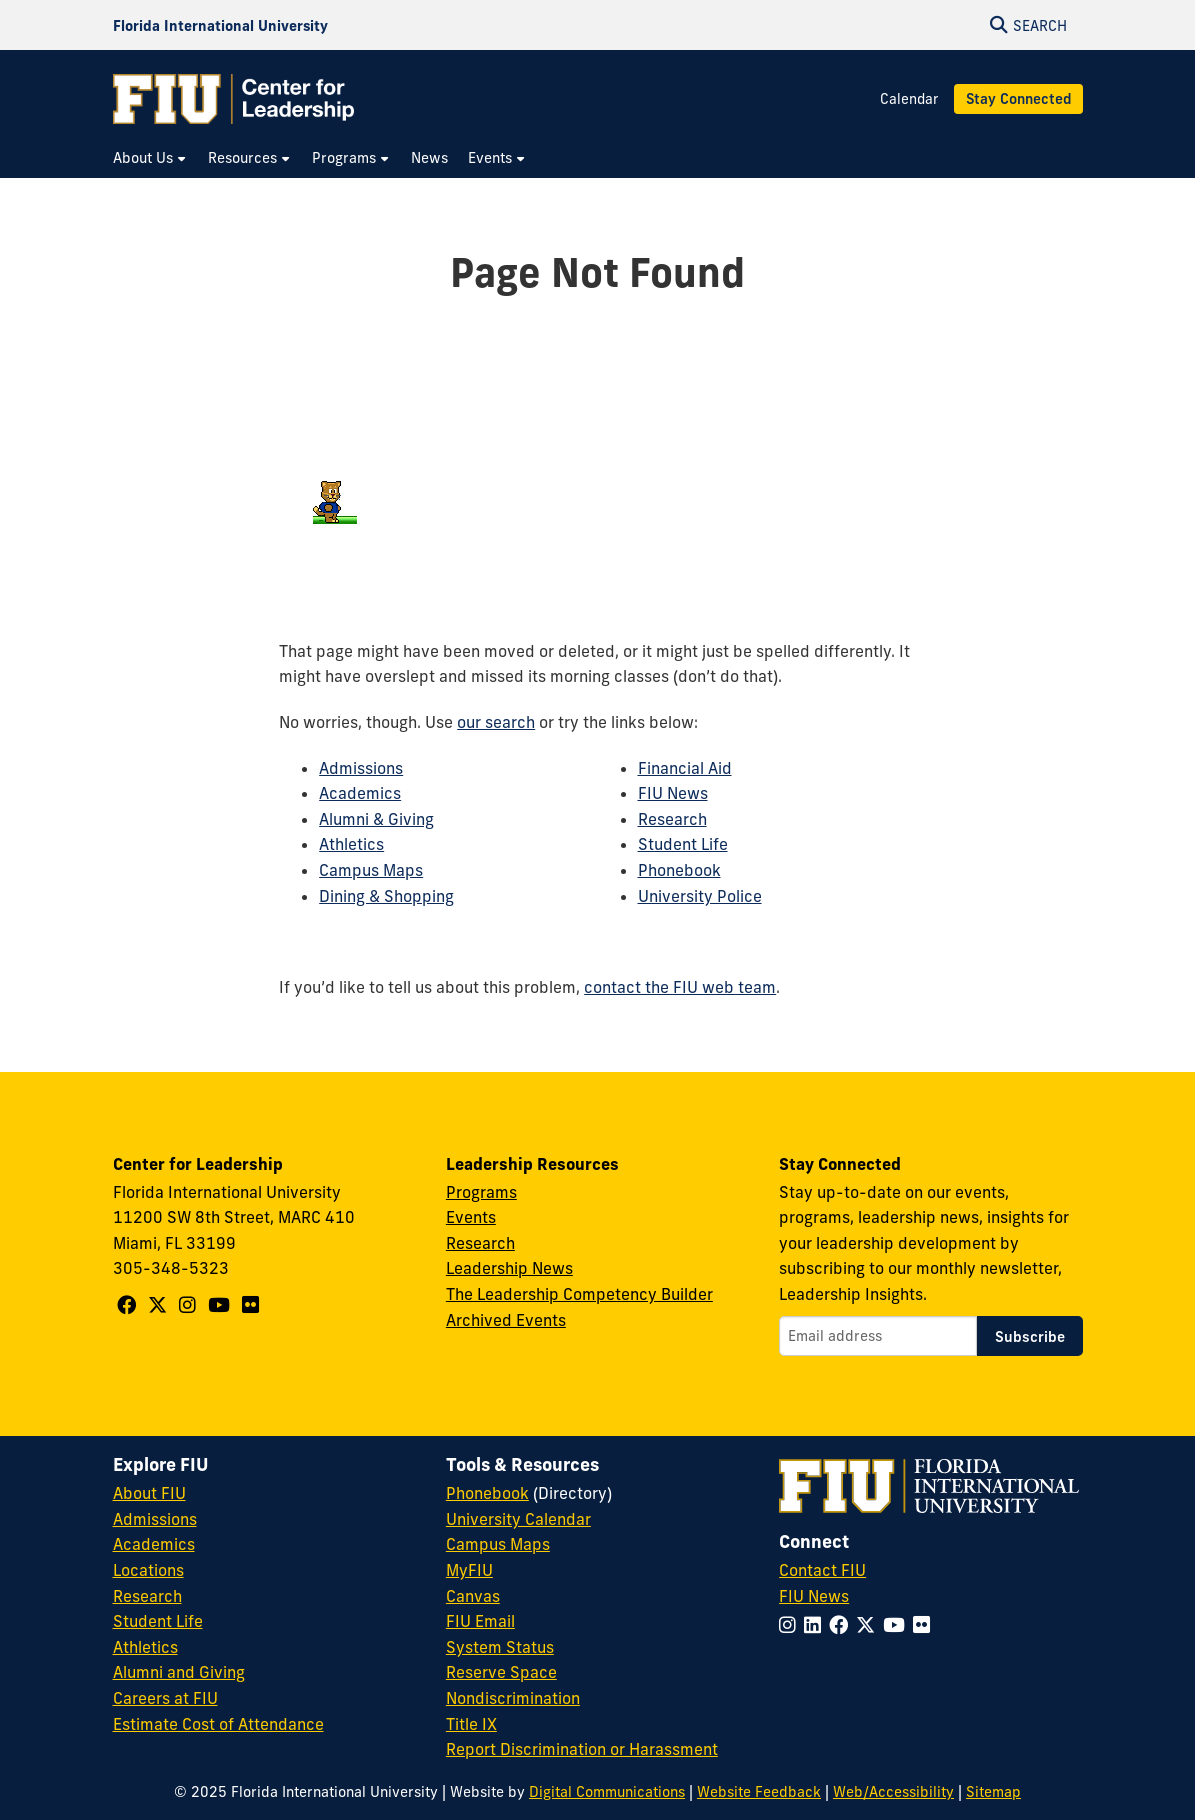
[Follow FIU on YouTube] (898, 1625)
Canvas (473, 1596)
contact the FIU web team (680, 987)
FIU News (673, 793)
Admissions (361, 768)
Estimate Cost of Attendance (218, 1724)
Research (672, 819)
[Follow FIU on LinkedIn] (816, 1625)
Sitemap (993, 1792)
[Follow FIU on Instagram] (791, 1625)
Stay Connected (1018, 99)
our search (496, 722)
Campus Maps (371, 870)
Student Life (683, 844)
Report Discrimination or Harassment (582, 1749)
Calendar (909, 99)
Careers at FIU (165, 1698)
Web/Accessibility (893, 1792)
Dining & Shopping (386, 896)
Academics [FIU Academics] (154, 1544)
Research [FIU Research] (147, 1596)
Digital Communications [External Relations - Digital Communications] (607, 1792)
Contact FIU (822, 1570)
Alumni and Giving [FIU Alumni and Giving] (179, 1672)
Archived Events (506, 1320)
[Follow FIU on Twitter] (869, 1625)
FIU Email (480, 1621)
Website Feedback (759, 1792)
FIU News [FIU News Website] (814, 1596)
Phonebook (679, 870)
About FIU (149, 1493)
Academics (360, 793)
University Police (700, 896)
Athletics (351, 844)
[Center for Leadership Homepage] (234, 99)
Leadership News (509, 1268)
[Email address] (877, 1336)
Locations (148, 1570)
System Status (500, 1647)
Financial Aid (685, 768)
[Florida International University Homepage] (220, 25)
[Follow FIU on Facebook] (842, 1625)
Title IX (471, 1724)
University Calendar (518, 1519)
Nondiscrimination (513, 1698)
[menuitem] (150, 158)
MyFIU (469, 1570)
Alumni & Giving (376, 819)
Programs (481, 1192)
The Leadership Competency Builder (579, 1294)
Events (471, 1217)
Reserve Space (501, 1672)
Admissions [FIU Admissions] (155, 1519)
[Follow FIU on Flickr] (925, 1625)
